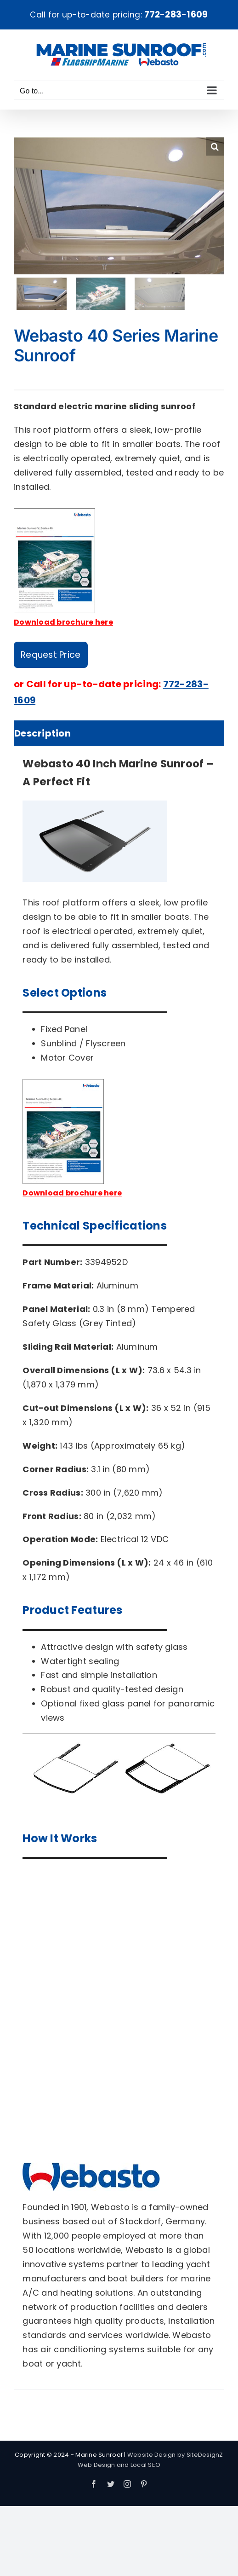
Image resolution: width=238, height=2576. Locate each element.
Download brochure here (63, 622)
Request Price (51, 655)
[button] (215, 146)
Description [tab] (42, 733)
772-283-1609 (176, 14)
